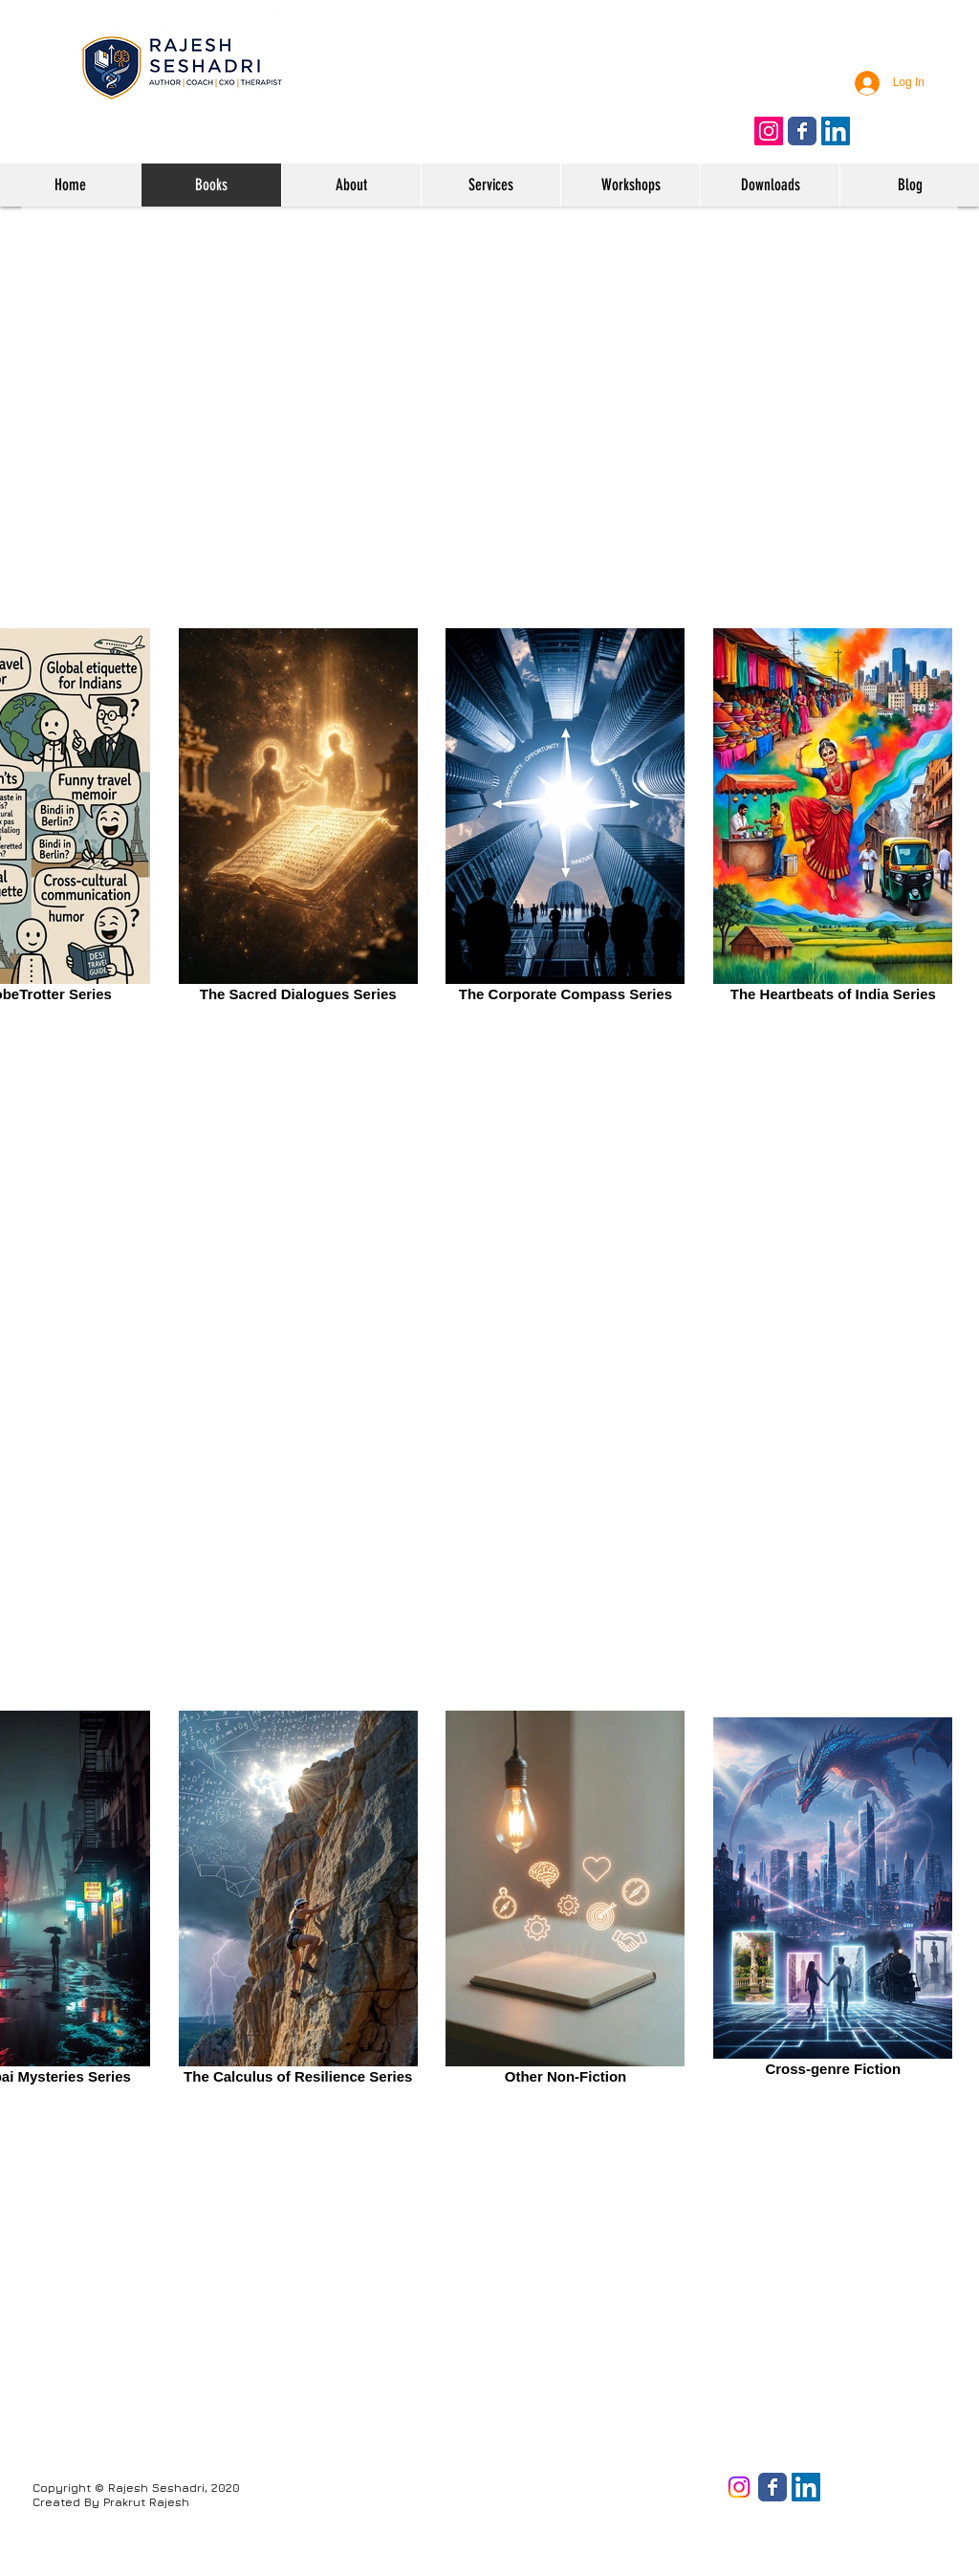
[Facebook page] (772, 2487)
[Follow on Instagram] (768, 131)
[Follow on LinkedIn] (835, 131)
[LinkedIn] (806, 2487)
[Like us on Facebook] (802, 131)
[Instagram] (739, 2487)
